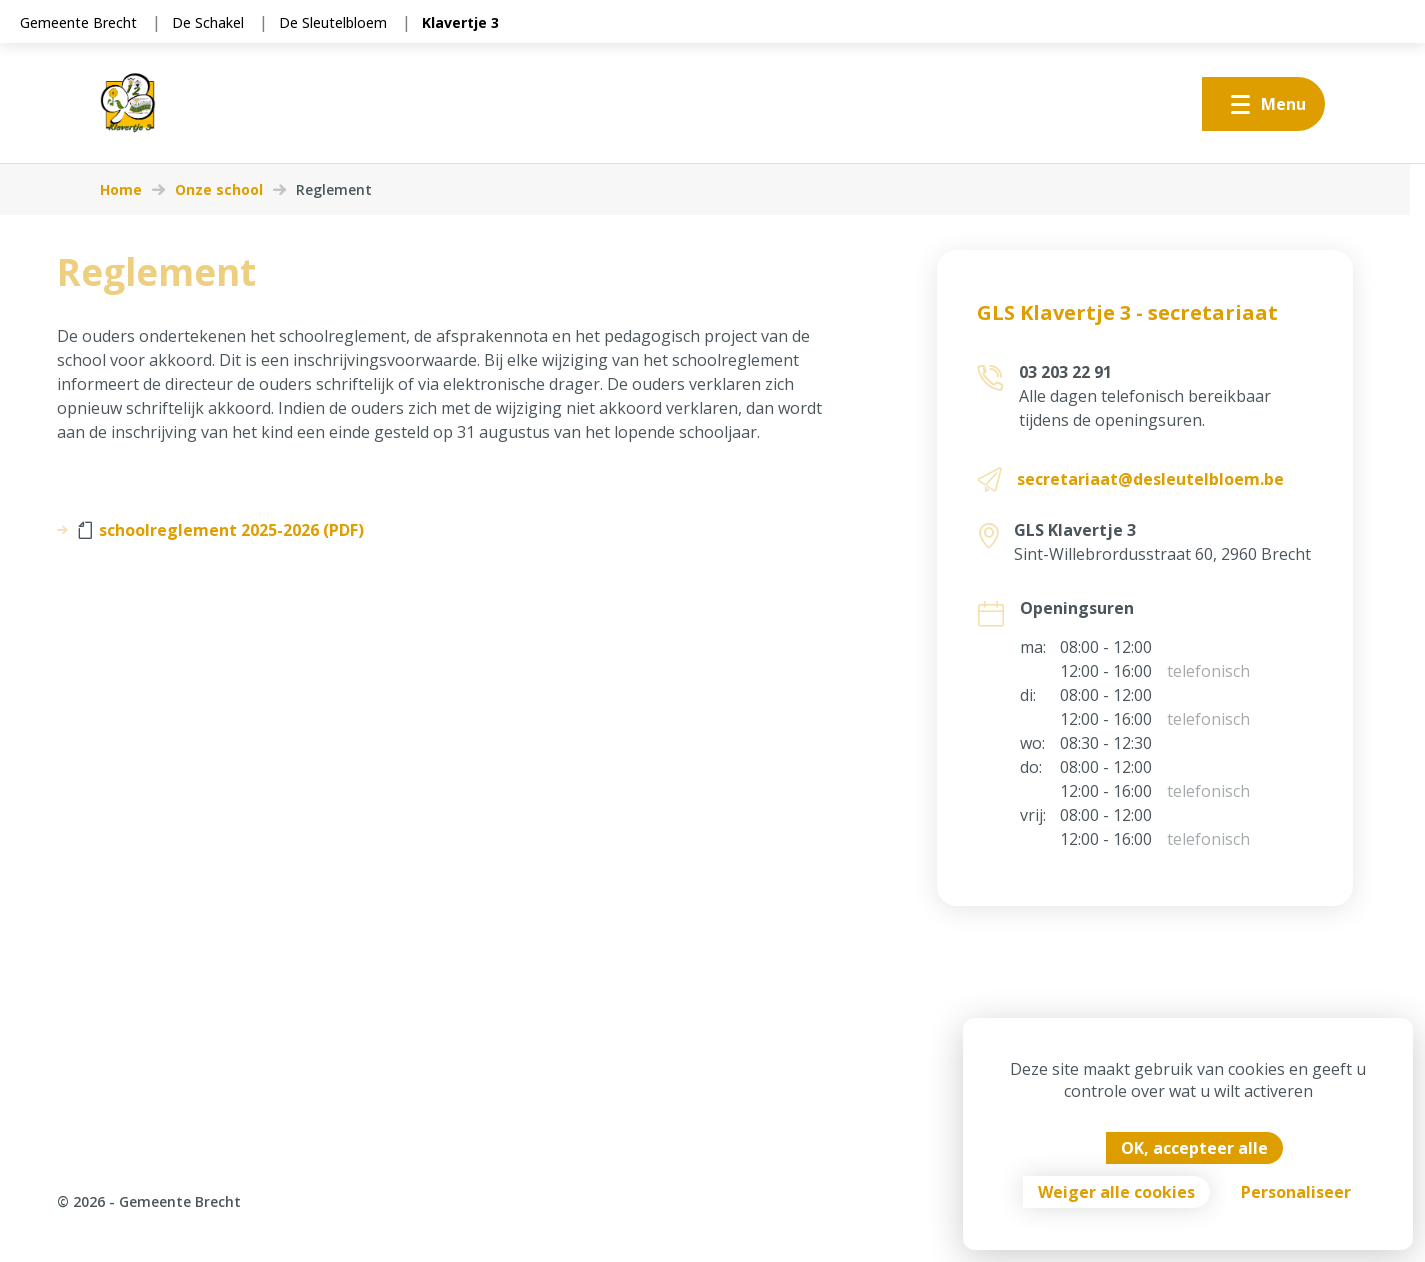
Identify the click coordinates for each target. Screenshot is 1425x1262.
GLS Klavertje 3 (1075, 530)
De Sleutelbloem (333, 22)
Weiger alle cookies (1116, 1192)
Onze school (219, 190)
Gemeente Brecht (78, 22)
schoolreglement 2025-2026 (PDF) (221, 530)
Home (121, 190)
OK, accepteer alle (1194, 1148)
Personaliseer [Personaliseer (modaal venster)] (1296, 1192)
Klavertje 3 (460, 22)
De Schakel (208, 22)
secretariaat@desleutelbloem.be (1150, 479)
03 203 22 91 (1065, 372)
